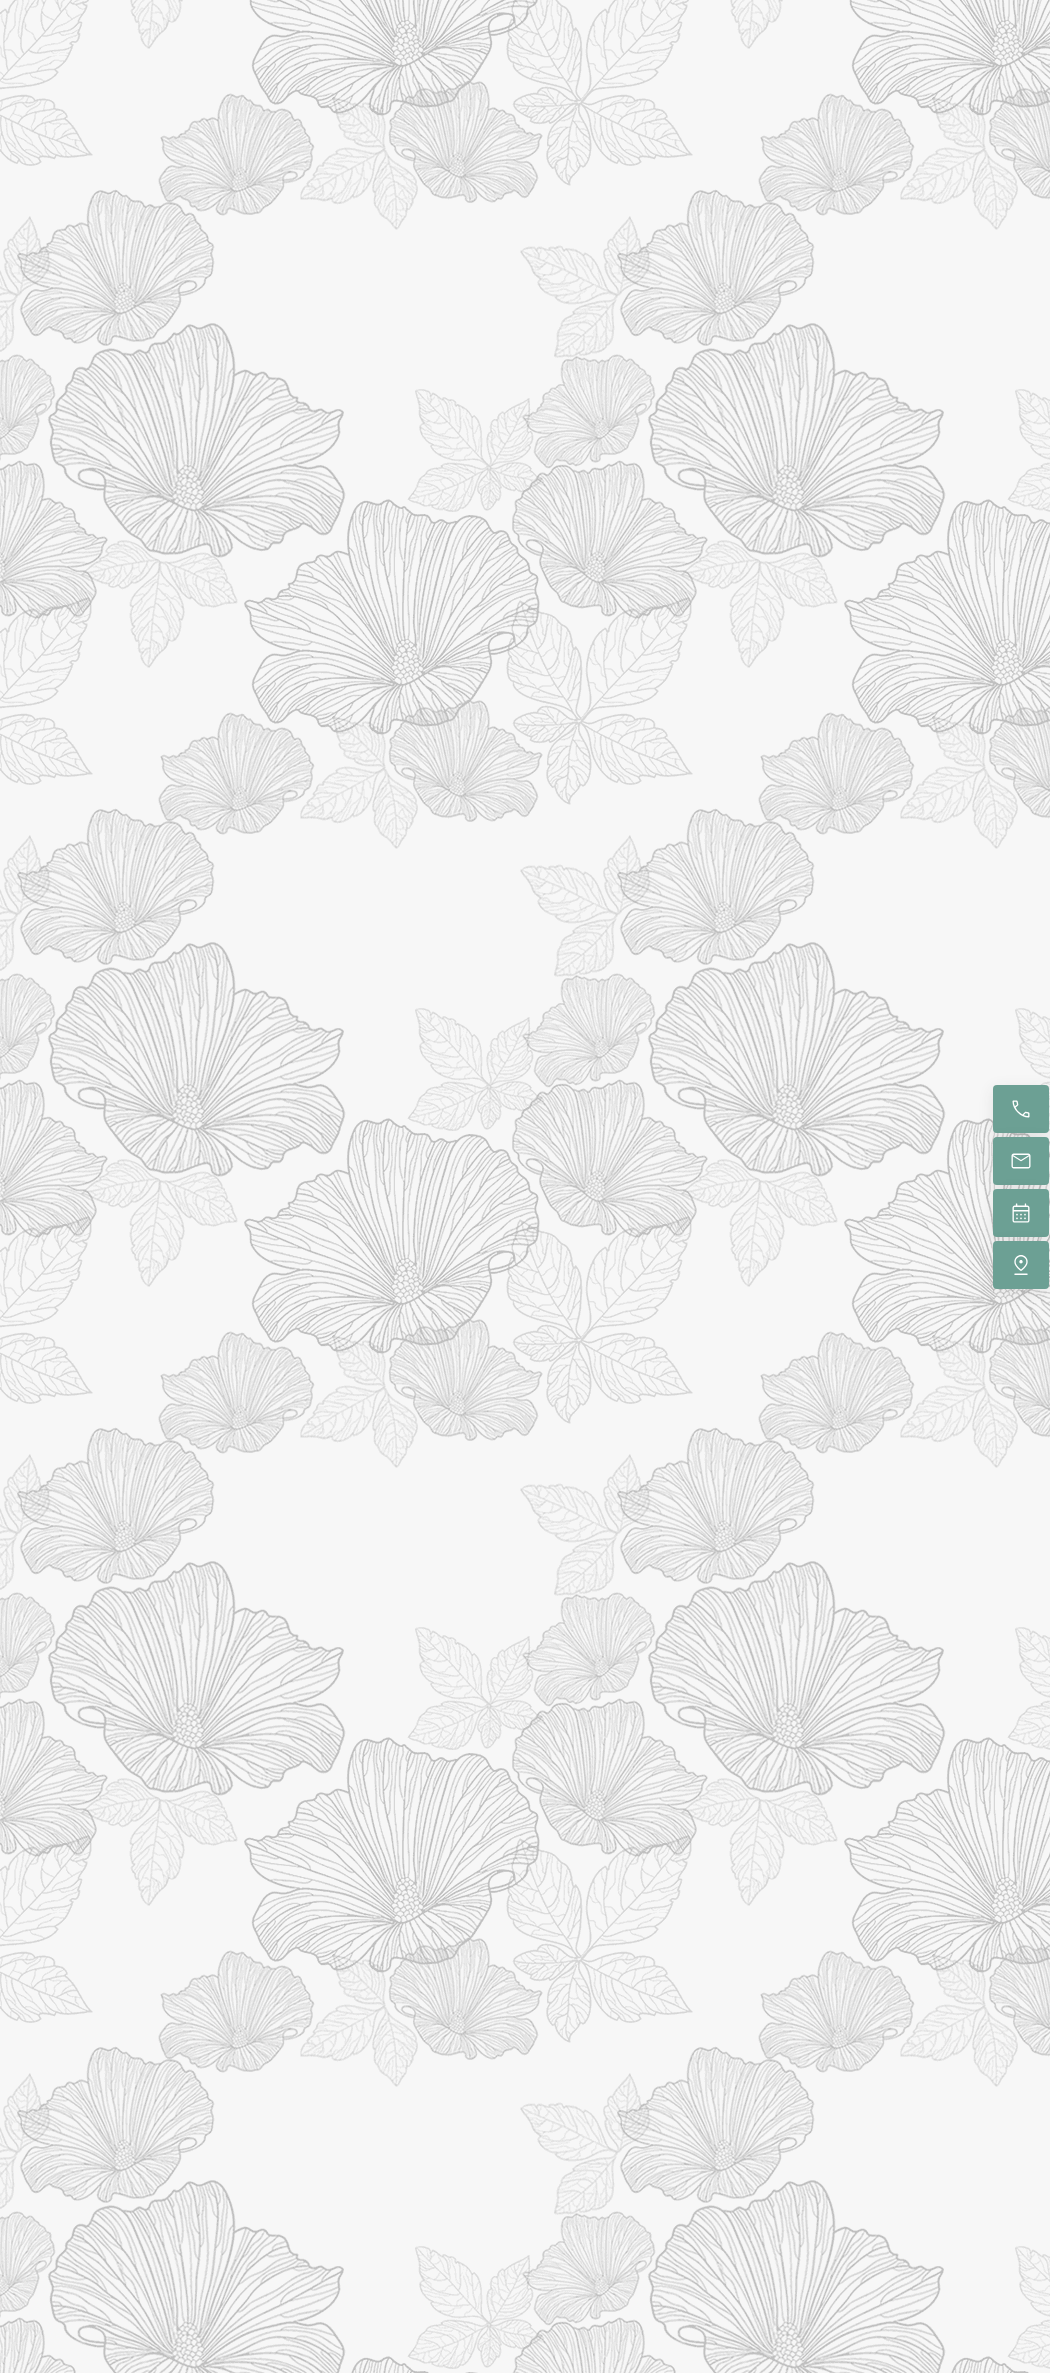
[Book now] (1021, 1213)
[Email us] (1021, 1161)
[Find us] (1021, 1265)
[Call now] (1021, 1109)
